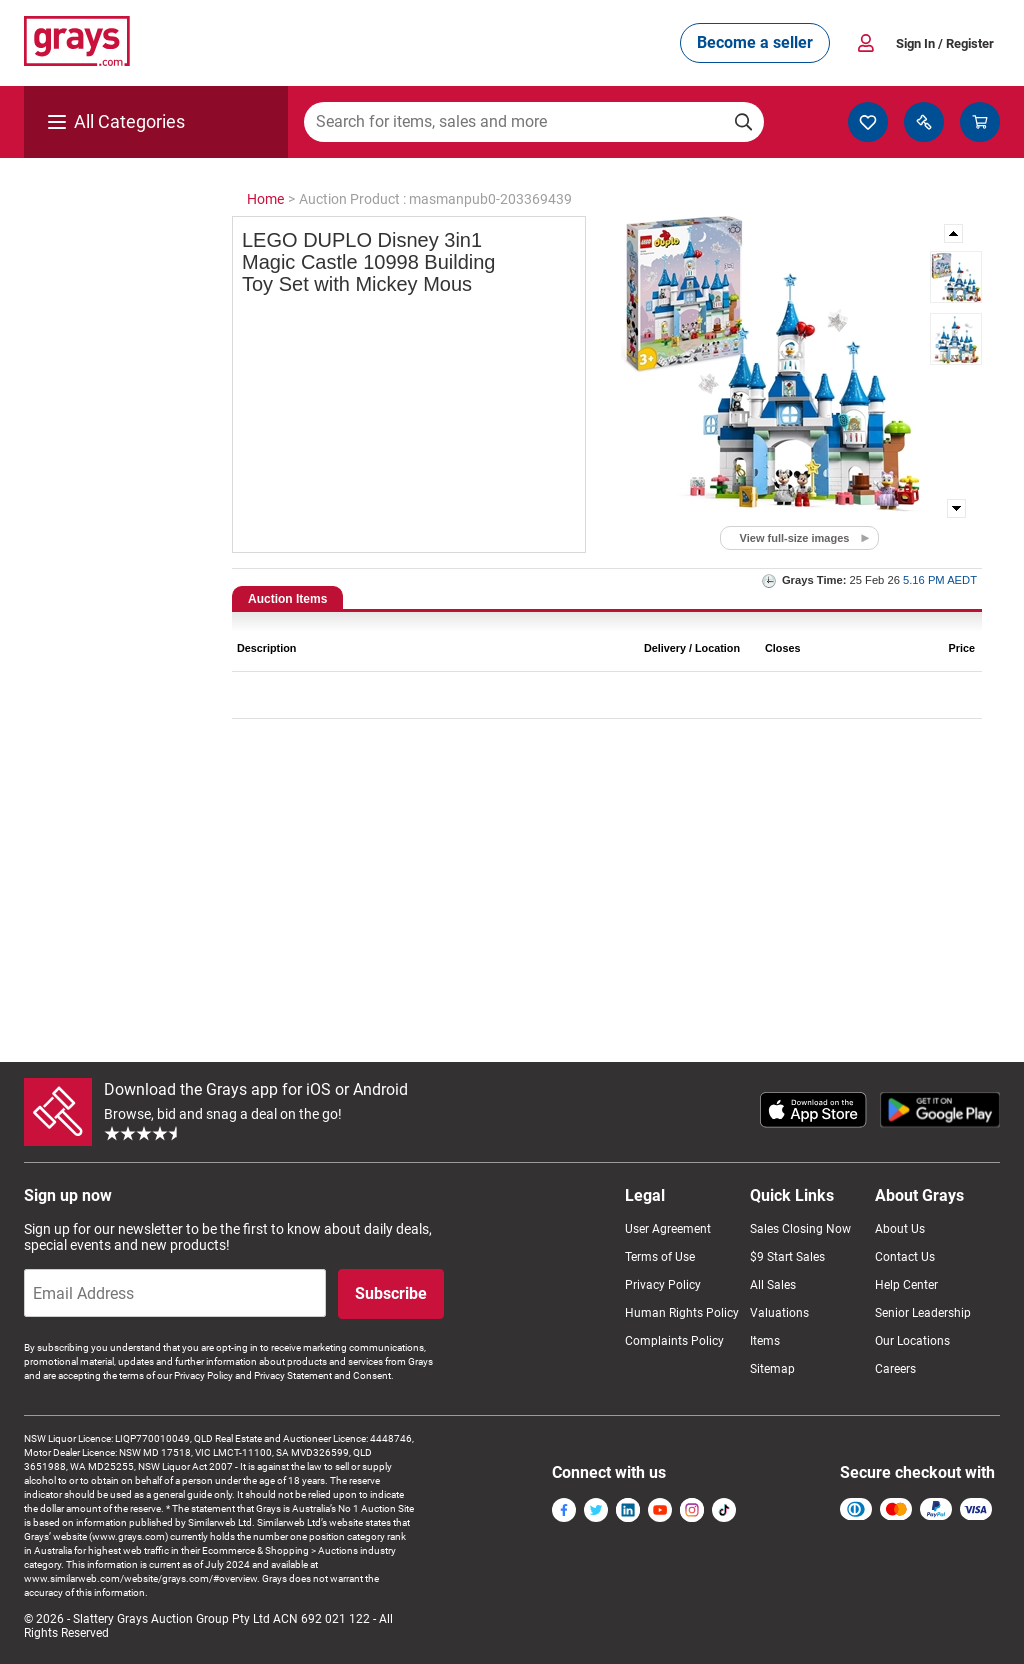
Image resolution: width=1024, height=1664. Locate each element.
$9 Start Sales (787, 1257)
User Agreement (668, 1229)
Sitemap (772, 1369)
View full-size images (795, 538)
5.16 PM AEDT (940, 580)
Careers (895, 1369)
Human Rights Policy (682, 1313)
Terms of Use (660, 1257)
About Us (900, 1229)
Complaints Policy (674, 1341)
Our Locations (912, 1341)
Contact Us (905, 1257)
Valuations (779, 1313)
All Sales (773, 1285)
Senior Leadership (923, 1313)
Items (765, 1341)
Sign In (945, 43)
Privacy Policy (663, 1285)
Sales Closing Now (800, 1229)
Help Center (906, 1285)
